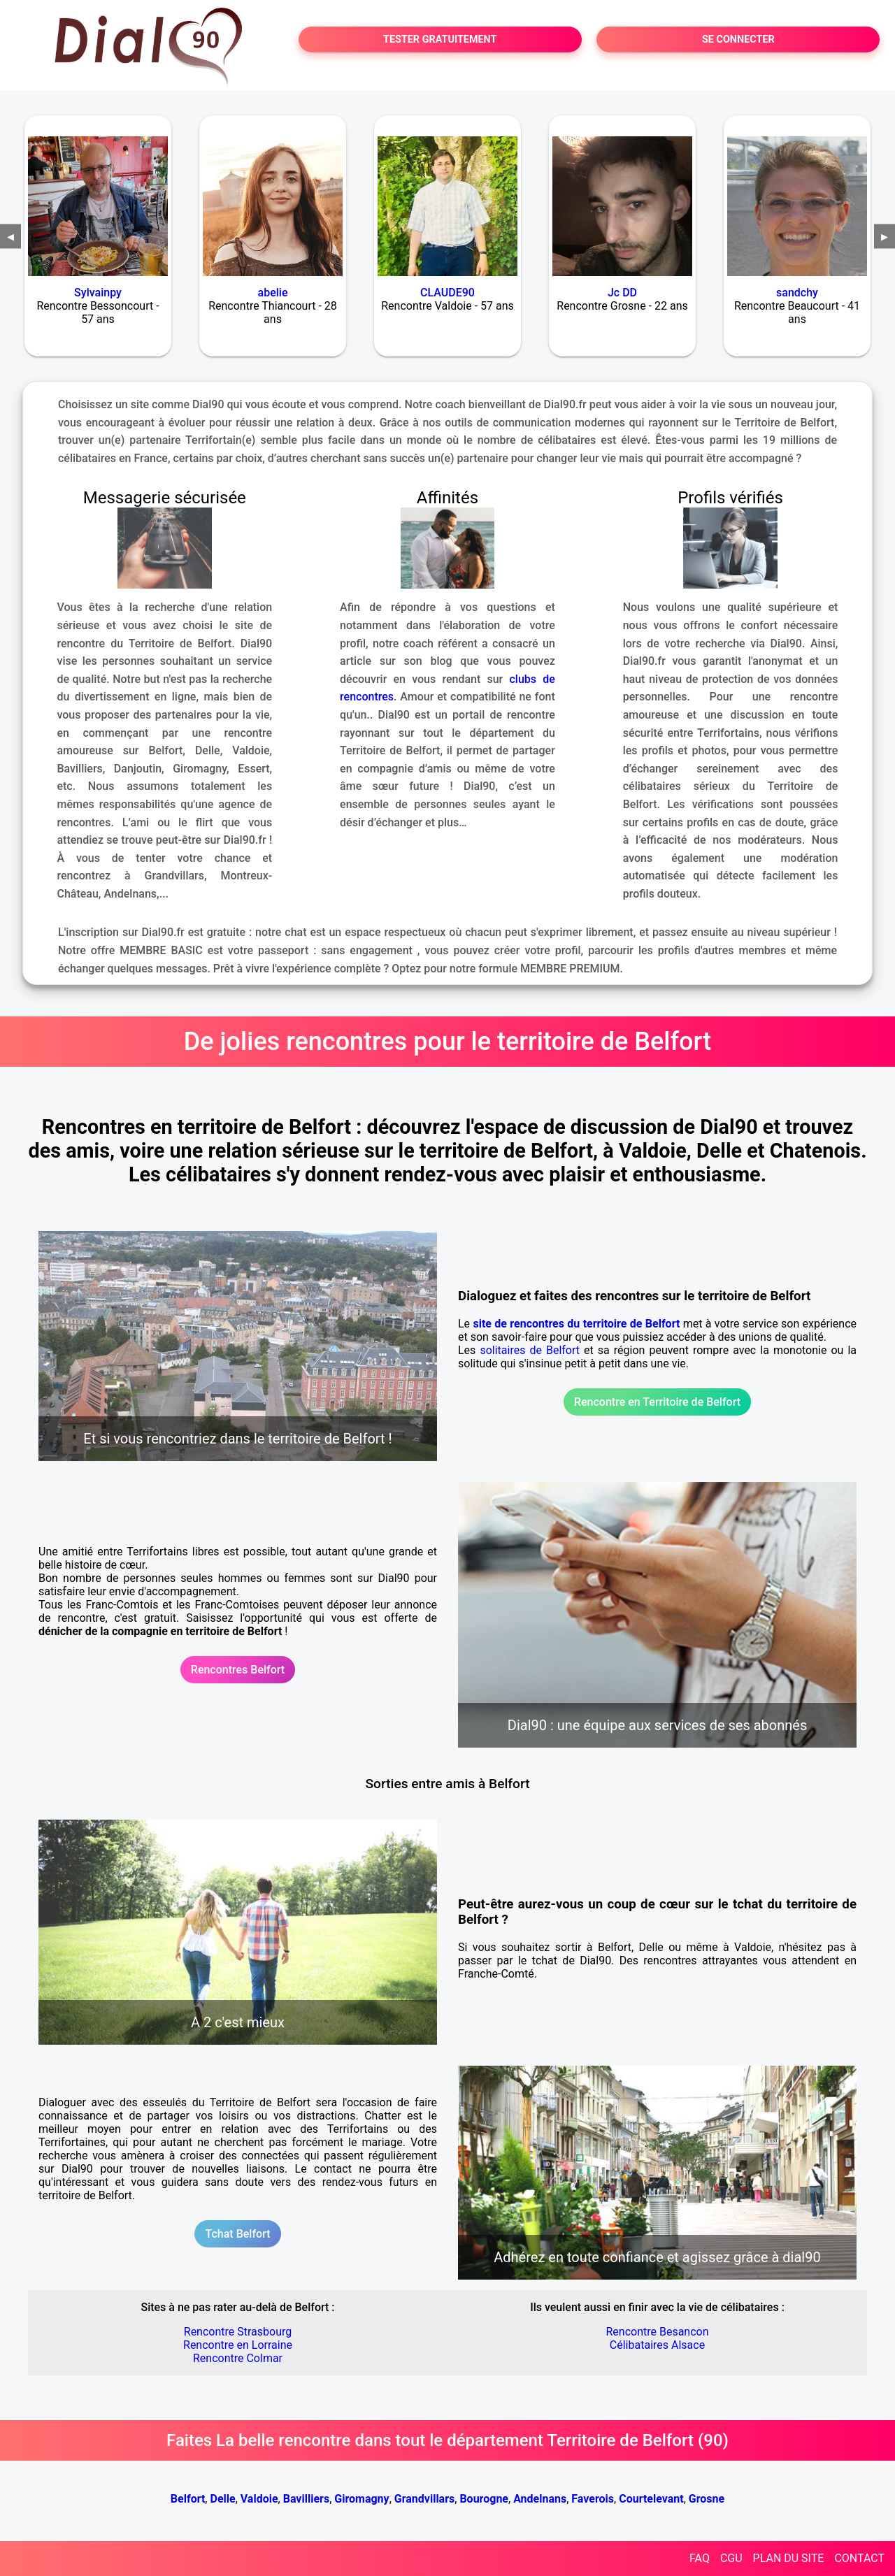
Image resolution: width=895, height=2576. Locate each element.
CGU (731, 2558)
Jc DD (622, 292)
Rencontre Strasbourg (238, 2331)
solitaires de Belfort (530, 1350)
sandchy (797, 292)
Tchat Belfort (237, 2233)
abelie (273, 292)
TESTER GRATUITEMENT (440, 39)
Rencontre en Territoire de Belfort (657, 1402)
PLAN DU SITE (788, 2558)
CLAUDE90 (447, 292)
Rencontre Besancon (657, 2331)
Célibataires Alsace (657, 2345)
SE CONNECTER (738, 39)
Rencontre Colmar (237, 2358)
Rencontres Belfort (238, 1669)
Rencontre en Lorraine (237, 2345)
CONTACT (859, 2558)
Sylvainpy (98, 292)
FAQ (699, 2558)
